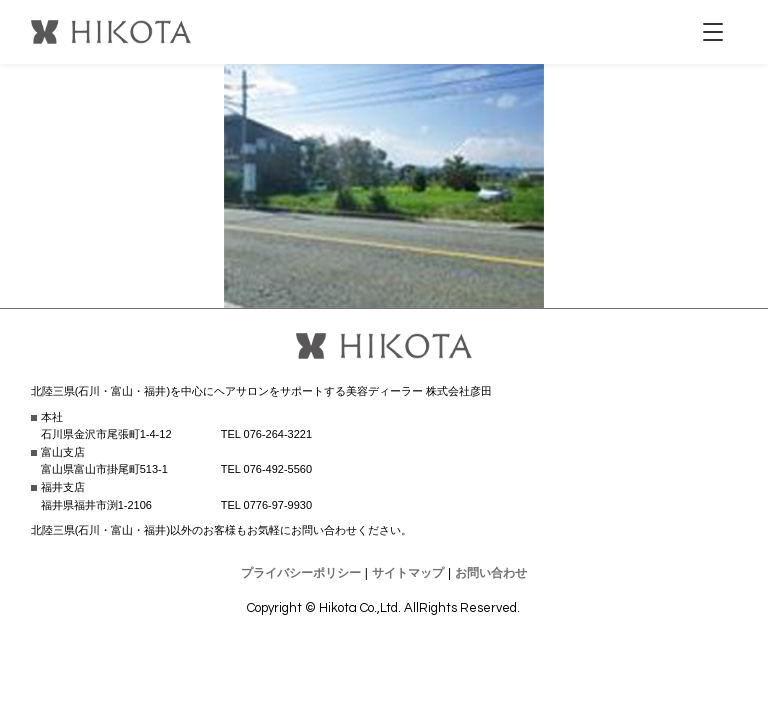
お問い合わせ (491, 573)
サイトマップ (408, 573)
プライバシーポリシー (301, 573)
